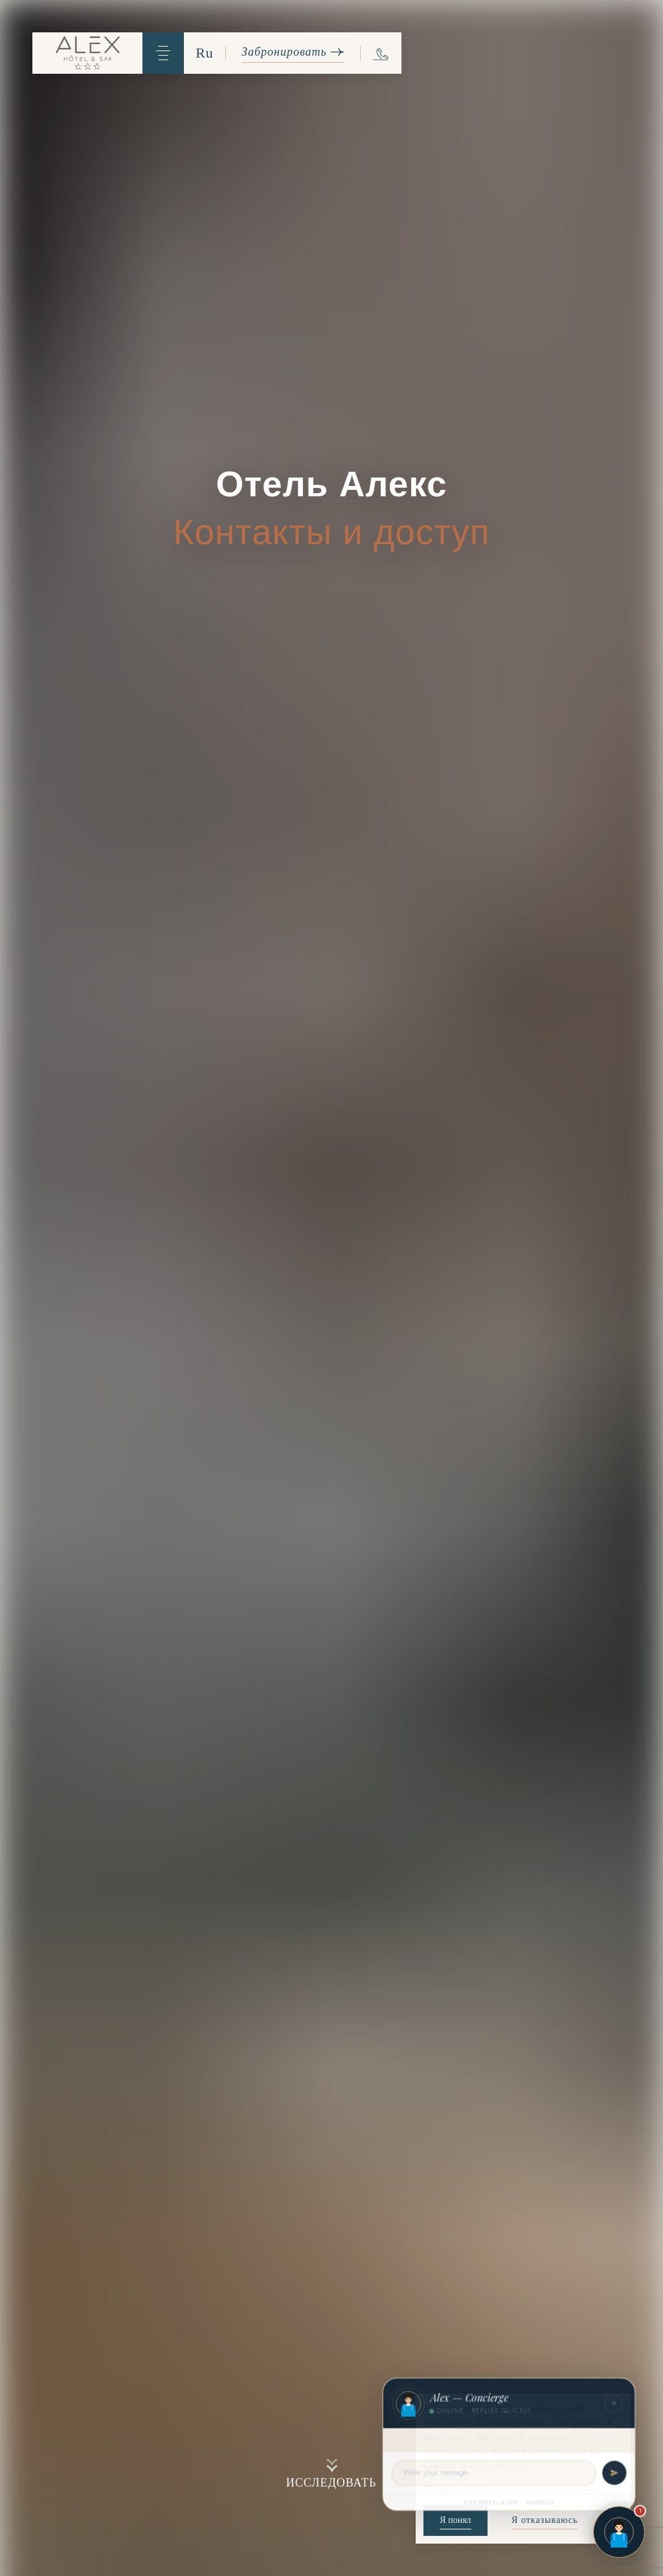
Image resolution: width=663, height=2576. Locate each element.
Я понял (455, 2520)
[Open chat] (619, 2532)
